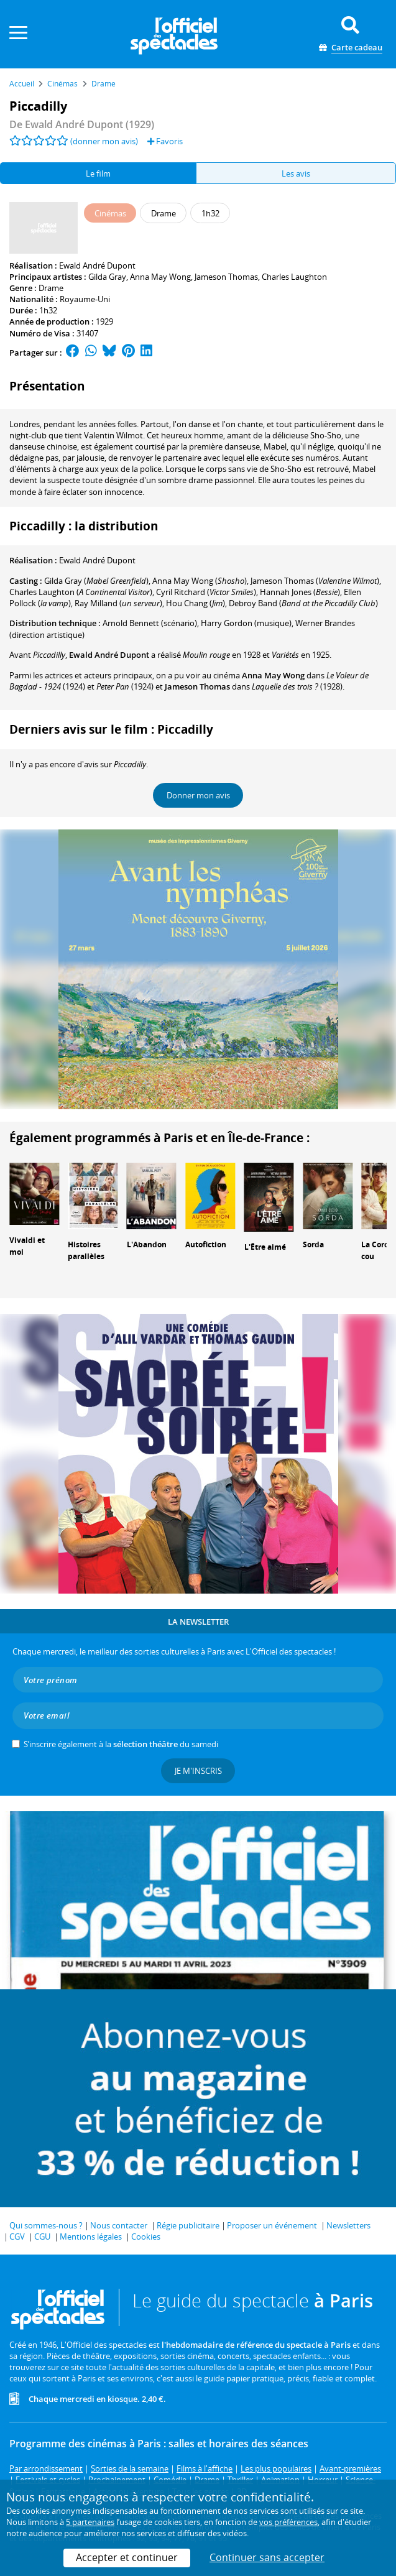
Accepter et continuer (127, 2557)
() (199, 580)
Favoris (165, 141)
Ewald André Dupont (97, 265)
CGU (42, 2236)
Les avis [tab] (296, 173)
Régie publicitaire (188, 2225)
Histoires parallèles (86, 1250)
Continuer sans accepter (267, 2557)
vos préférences (288, 2522)
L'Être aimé (265, 1247)
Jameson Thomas (226, 276)
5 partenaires (90, 2522)
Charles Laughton (294, 276)
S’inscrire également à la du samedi (121, 1744)
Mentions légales (91, 2236)
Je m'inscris (198, 1770)
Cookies (145, 2236)
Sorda (313, 1244)
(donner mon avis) (104, 141)
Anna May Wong (160, 276)
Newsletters (348, 2225)
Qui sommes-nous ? (46, 2225)
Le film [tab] (98, 173)
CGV (17, 2236)
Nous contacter (118, 2225)
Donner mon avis (198, 795)
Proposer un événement (272, 2225)
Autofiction (205, 1244)
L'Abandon (147, 1244)
